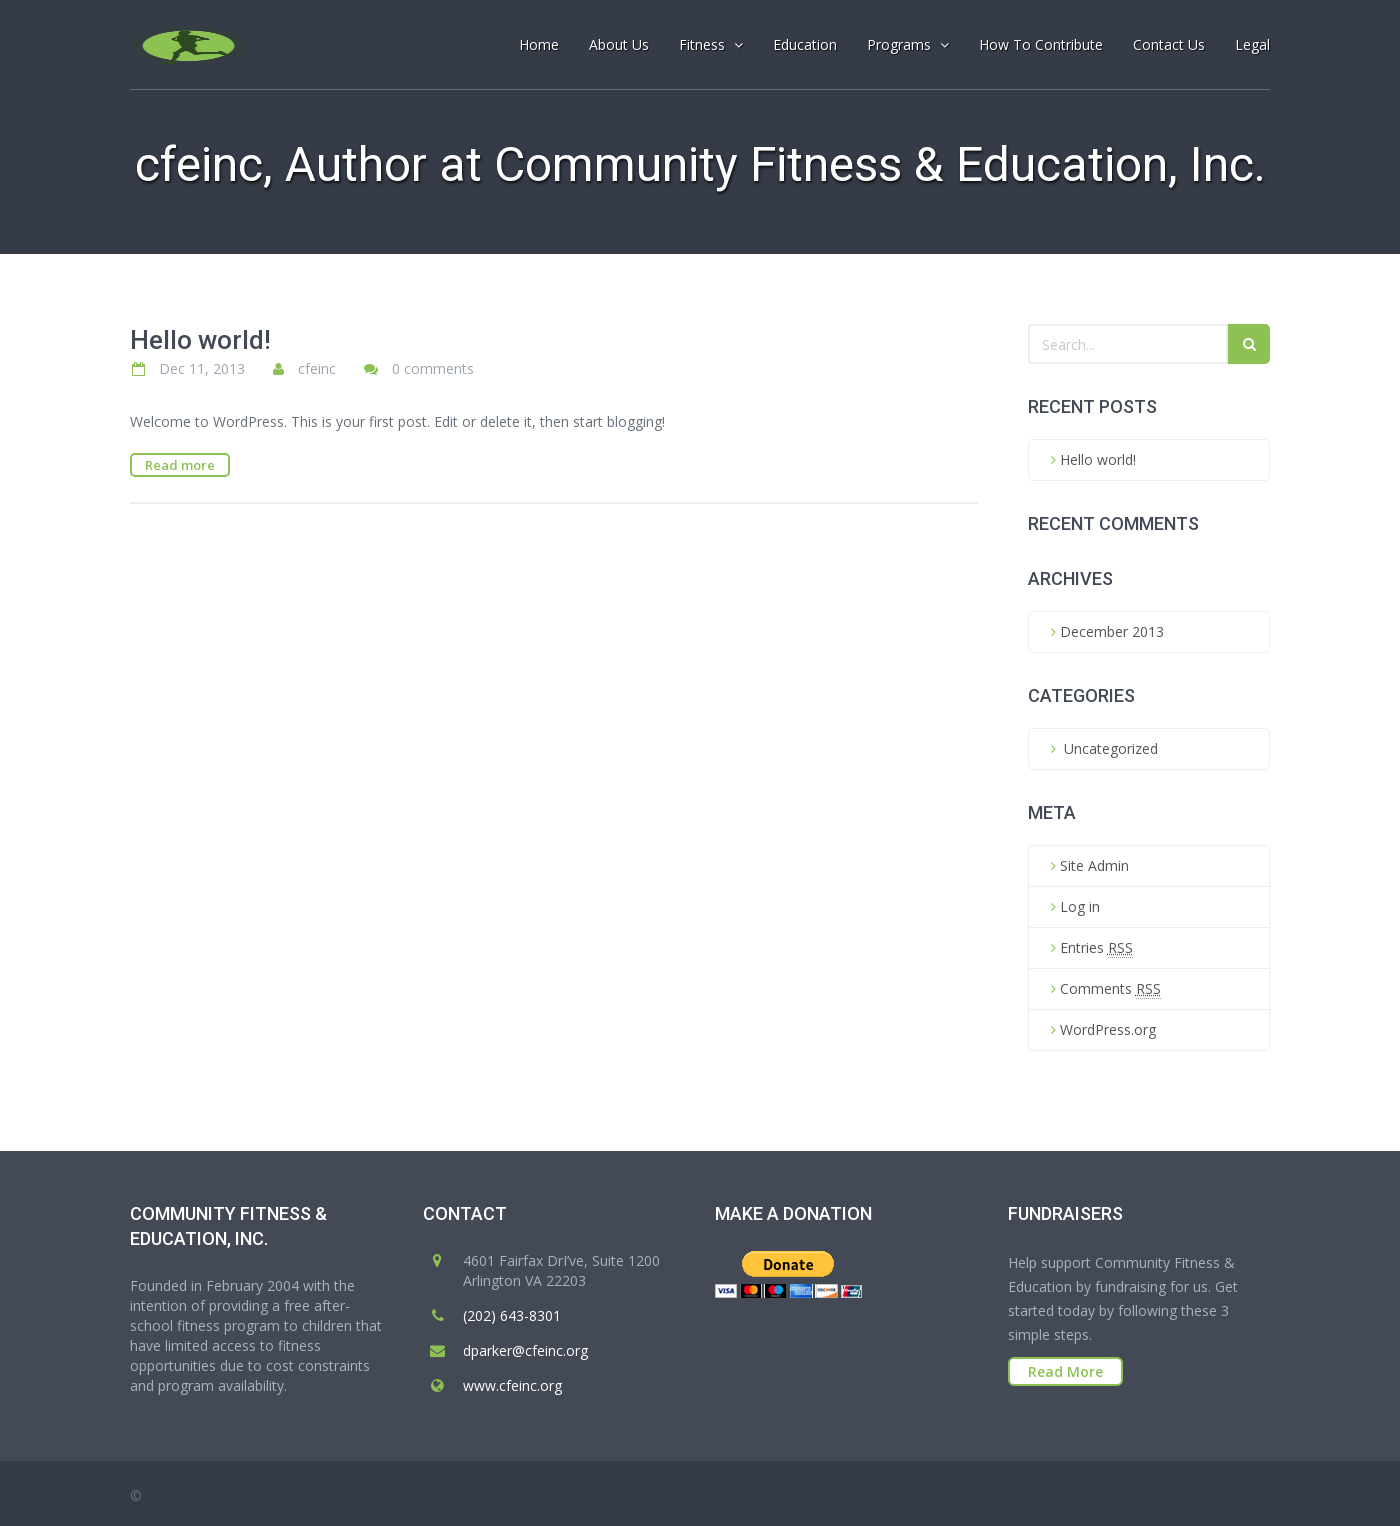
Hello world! (200, 340)
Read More (1065, 1371)
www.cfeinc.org (512, 1385)
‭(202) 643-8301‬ (512, 1315)
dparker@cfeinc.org (525, 1350)
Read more (180, 465)
